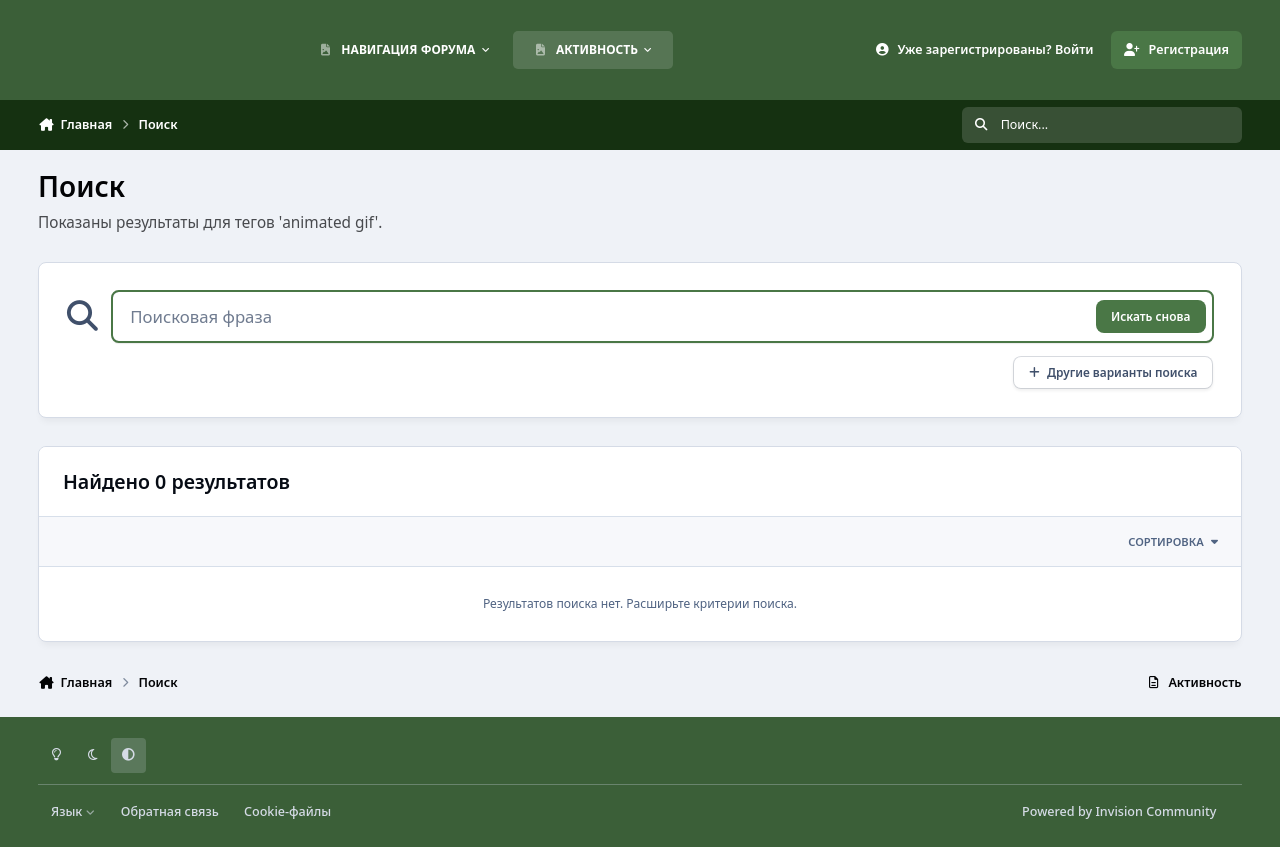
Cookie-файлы (287, 811)
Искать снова (1150, 316)
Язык (73, 811)
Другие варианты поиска (1112, 372)
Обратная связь (170, 811)
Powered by (1119, 811)
